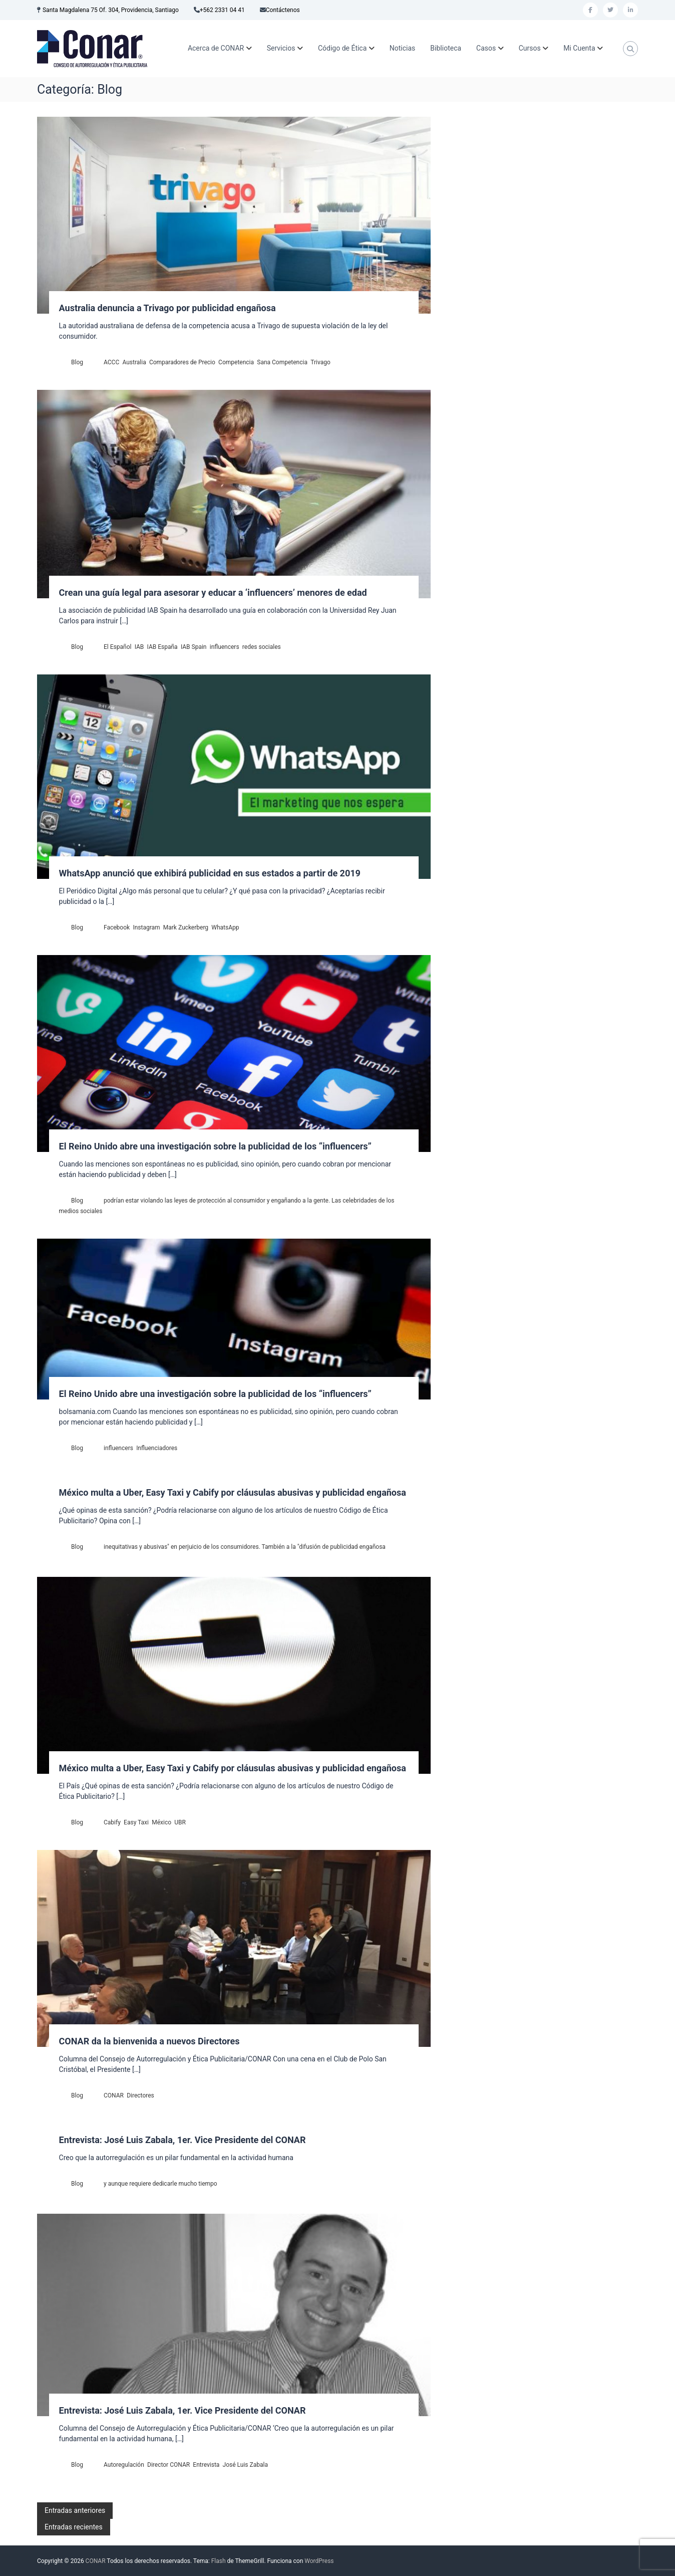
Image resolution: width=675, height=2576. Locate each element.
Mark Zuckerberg (185, 927)
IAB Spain (194, 646)
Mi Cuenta (579, 48)
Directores (140, 2095)
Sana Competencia (282, 362)
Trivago (320, 362)
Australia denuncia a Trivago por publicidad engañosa (167, 308)
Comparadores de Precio (182, 362)
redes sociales (261, 646)
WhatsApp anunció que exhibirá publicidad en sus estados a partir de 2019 (210, 873)
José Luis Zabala (245, 2464)
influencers (224, 646)
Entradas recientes (74, 2527)
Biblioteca (445, 48)
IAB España (162, 646)
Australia (134, 362)
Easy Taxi (136, 1822)
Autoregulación (124, 2464)
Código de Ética (342, 48)
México (161, 1822)
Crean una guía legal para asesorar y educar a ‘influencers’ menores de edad (213, 592)
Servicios (281, 48)
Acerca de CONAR (216, 48)
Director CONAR (168, 2464)
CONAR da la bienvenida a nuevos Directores (149, 2041)
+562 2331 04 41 (222, 10)
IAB (139, 646)
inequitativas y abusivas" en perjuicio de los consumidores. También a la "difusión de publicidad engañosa (245, 1546)
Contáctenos (283, 10)
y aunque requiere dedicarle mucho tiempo (160, 2183)
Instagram (146, 927)
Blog (77, 362)
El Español (117, 646)
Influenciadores (156, 1448)
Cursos (530, 48)
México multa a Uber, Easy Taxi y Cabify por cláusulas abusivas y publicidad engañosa (232, 1492)
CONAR (114, 2095)
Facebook (117, 927)
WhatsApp (225, 927)
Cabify (112, 1822)
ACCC (111, 362)
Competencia (236, 362)
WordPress (318, 2560)
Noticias (403, 48)
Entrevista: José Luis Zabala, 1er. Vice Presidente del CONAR (182, 2140)
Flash (218, 2560)
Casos (486, 48)
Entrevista (206, 2464)
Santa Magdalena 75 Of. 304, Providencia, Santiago (111, 10)
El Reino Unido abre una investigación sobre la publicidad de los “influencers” (215, 1146)
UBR (180, 1822)
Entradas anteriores (75, 2510)
